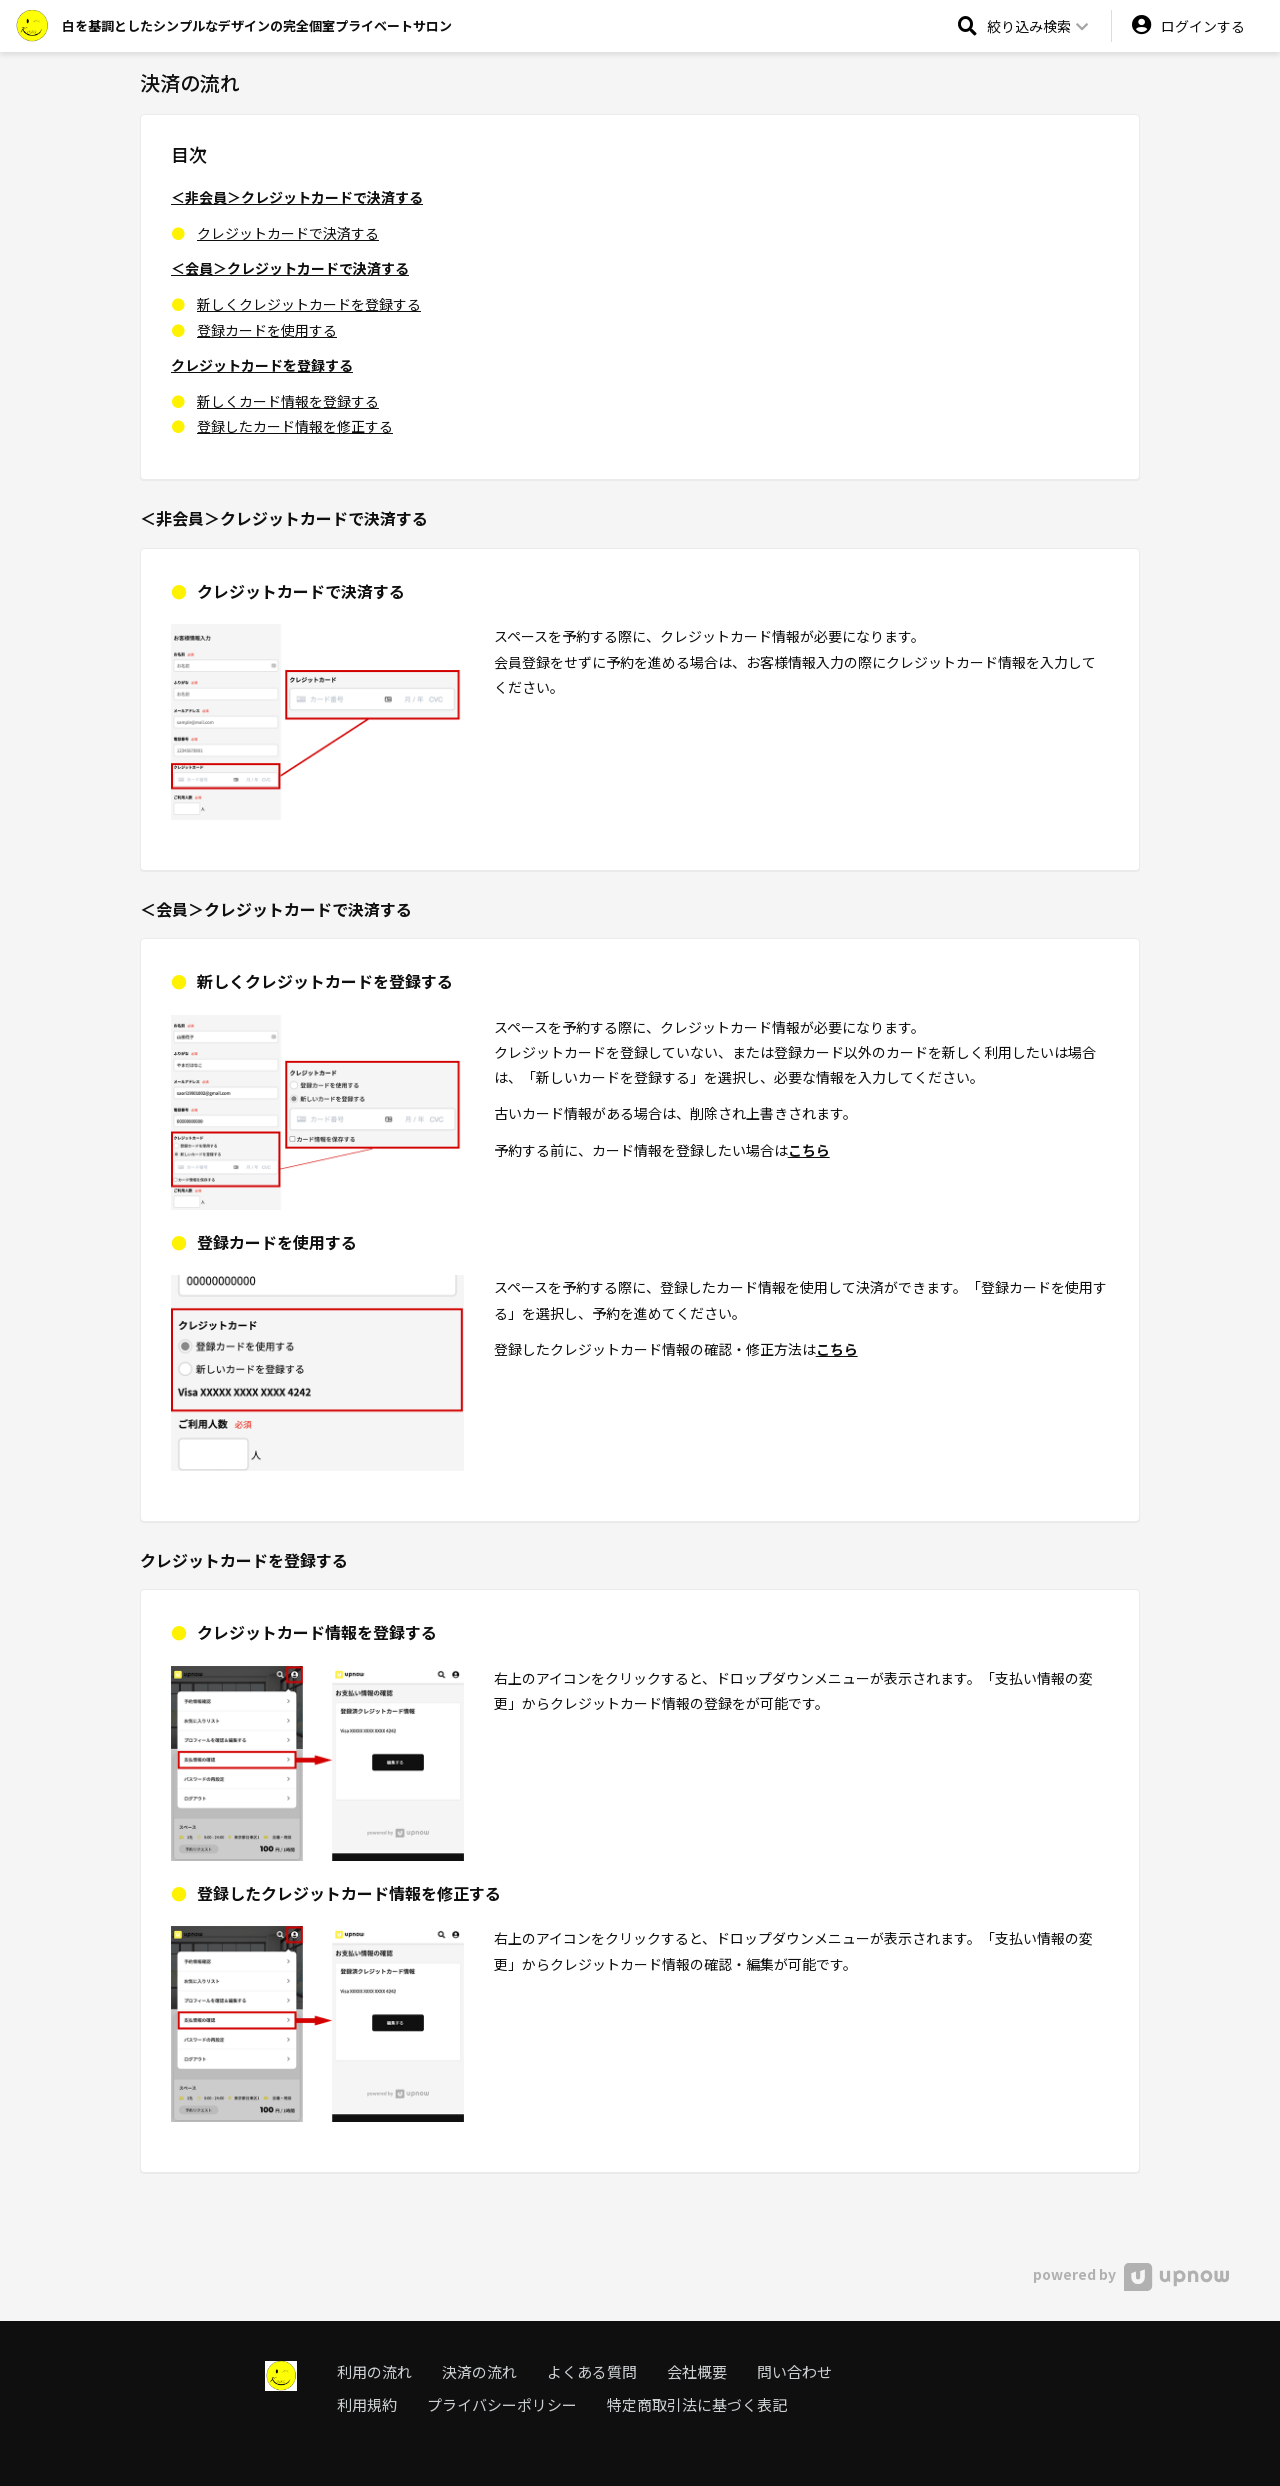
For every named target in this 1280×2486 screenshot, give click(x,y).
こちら (809, 1150)
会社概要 (697, 2371)
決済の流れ (479, 2371)
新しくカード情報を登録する (288, 401)
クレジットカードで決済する (288, 233)
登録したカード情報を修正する (295, 426)
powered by (1130, 2274)
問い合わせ (794, 2371)
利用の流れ (374, 2371)
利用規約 (367, 2404)
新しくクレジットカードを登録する (309, 304)
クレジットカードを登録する (262, 365)
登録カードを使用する (267, 330)
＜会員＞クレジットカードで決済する (290, 268)
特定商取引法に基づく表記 (697, 2404)
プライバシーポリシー (502, 2404)
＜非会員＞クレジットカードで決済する (297, 197)
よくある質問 (592, 2371)
